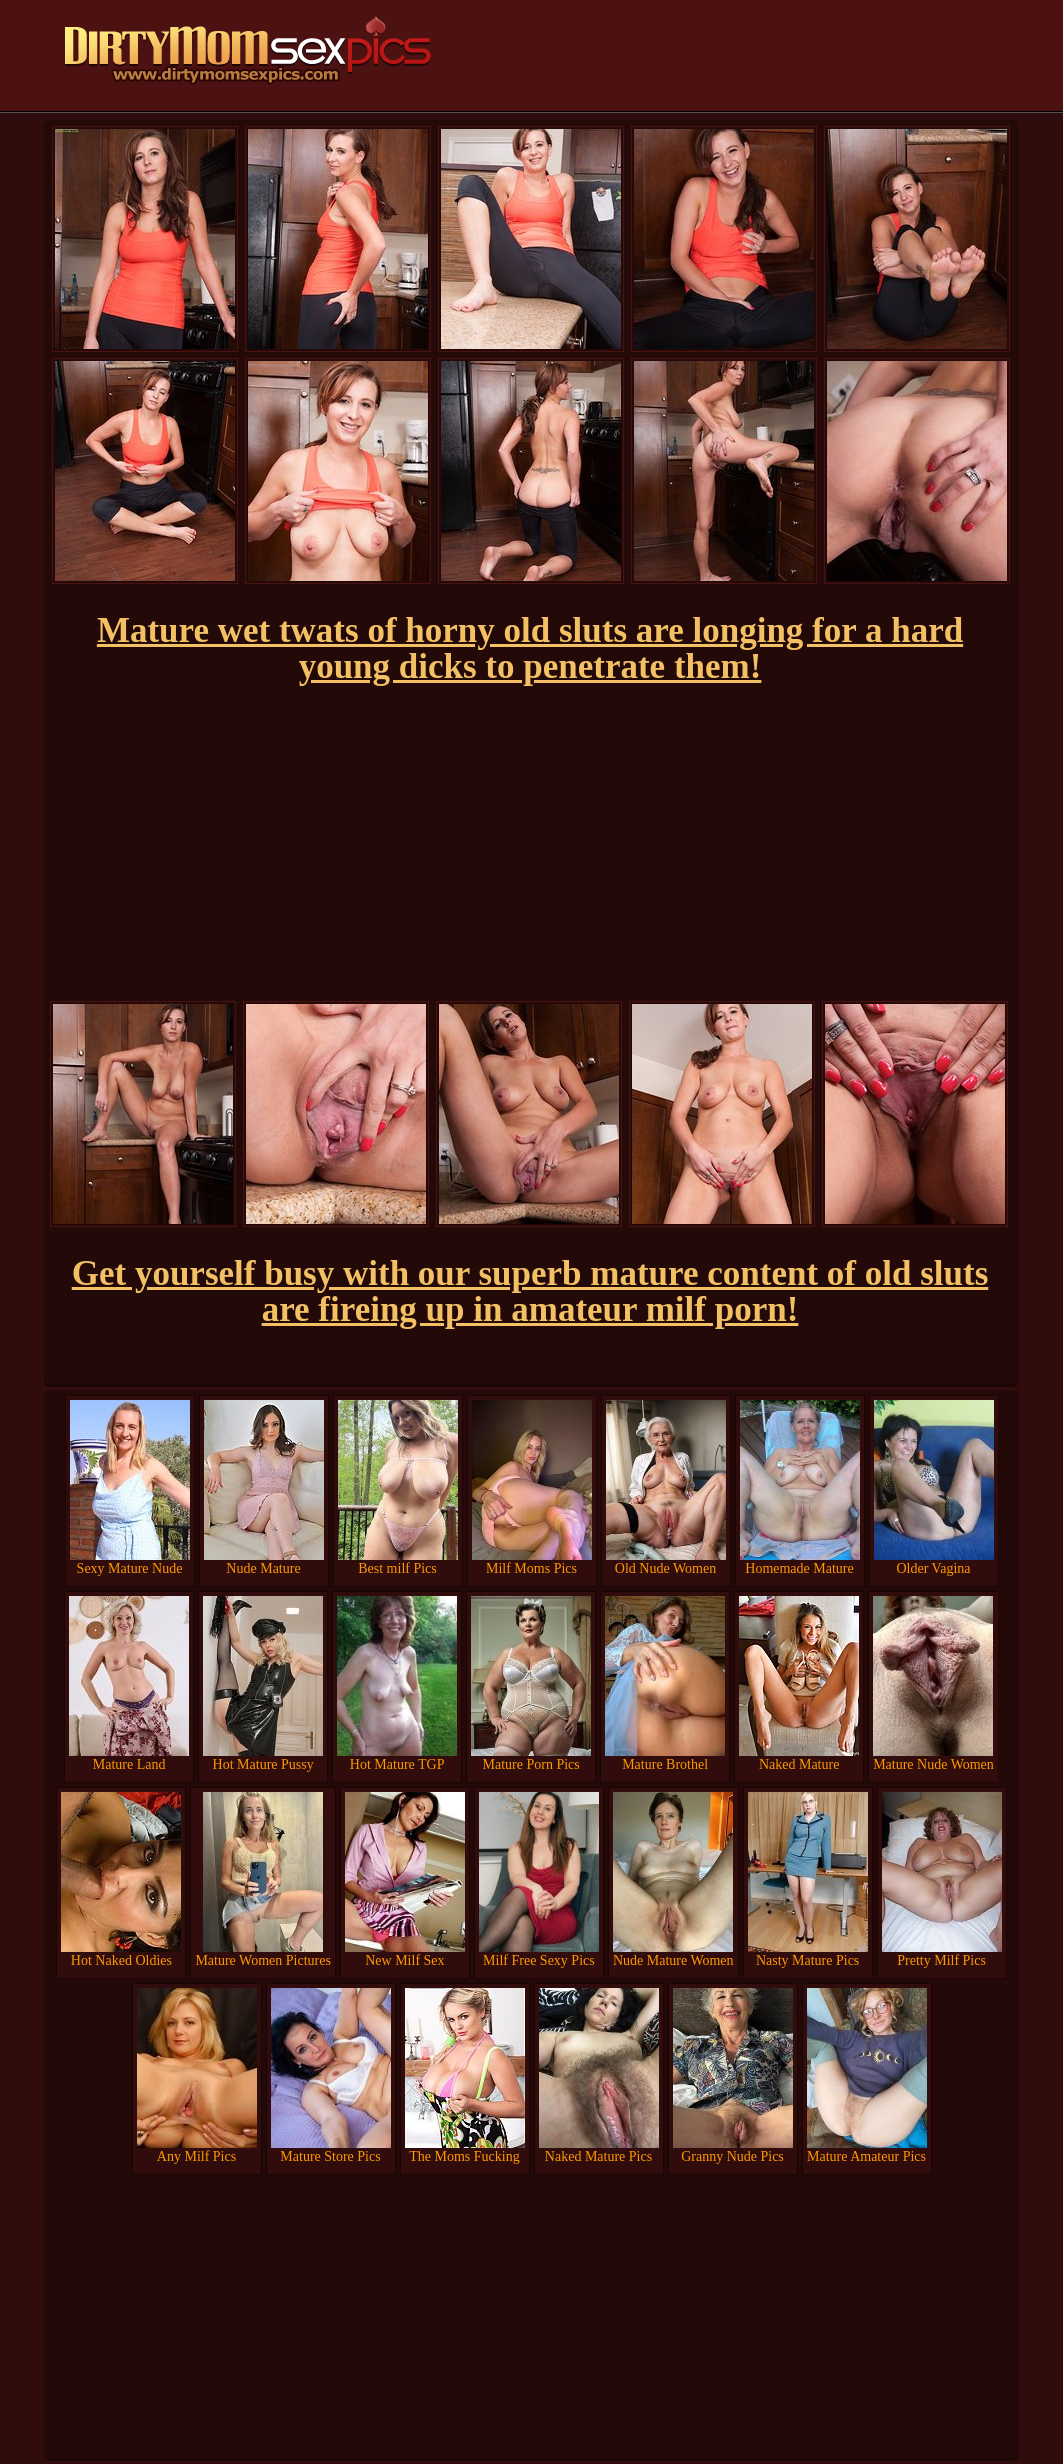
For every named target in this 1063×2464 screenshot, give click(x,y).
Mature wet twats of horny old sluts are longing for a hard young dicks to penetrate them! (530, 648)
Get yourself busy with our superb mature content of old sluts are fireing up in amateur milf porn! (530, 1291)
